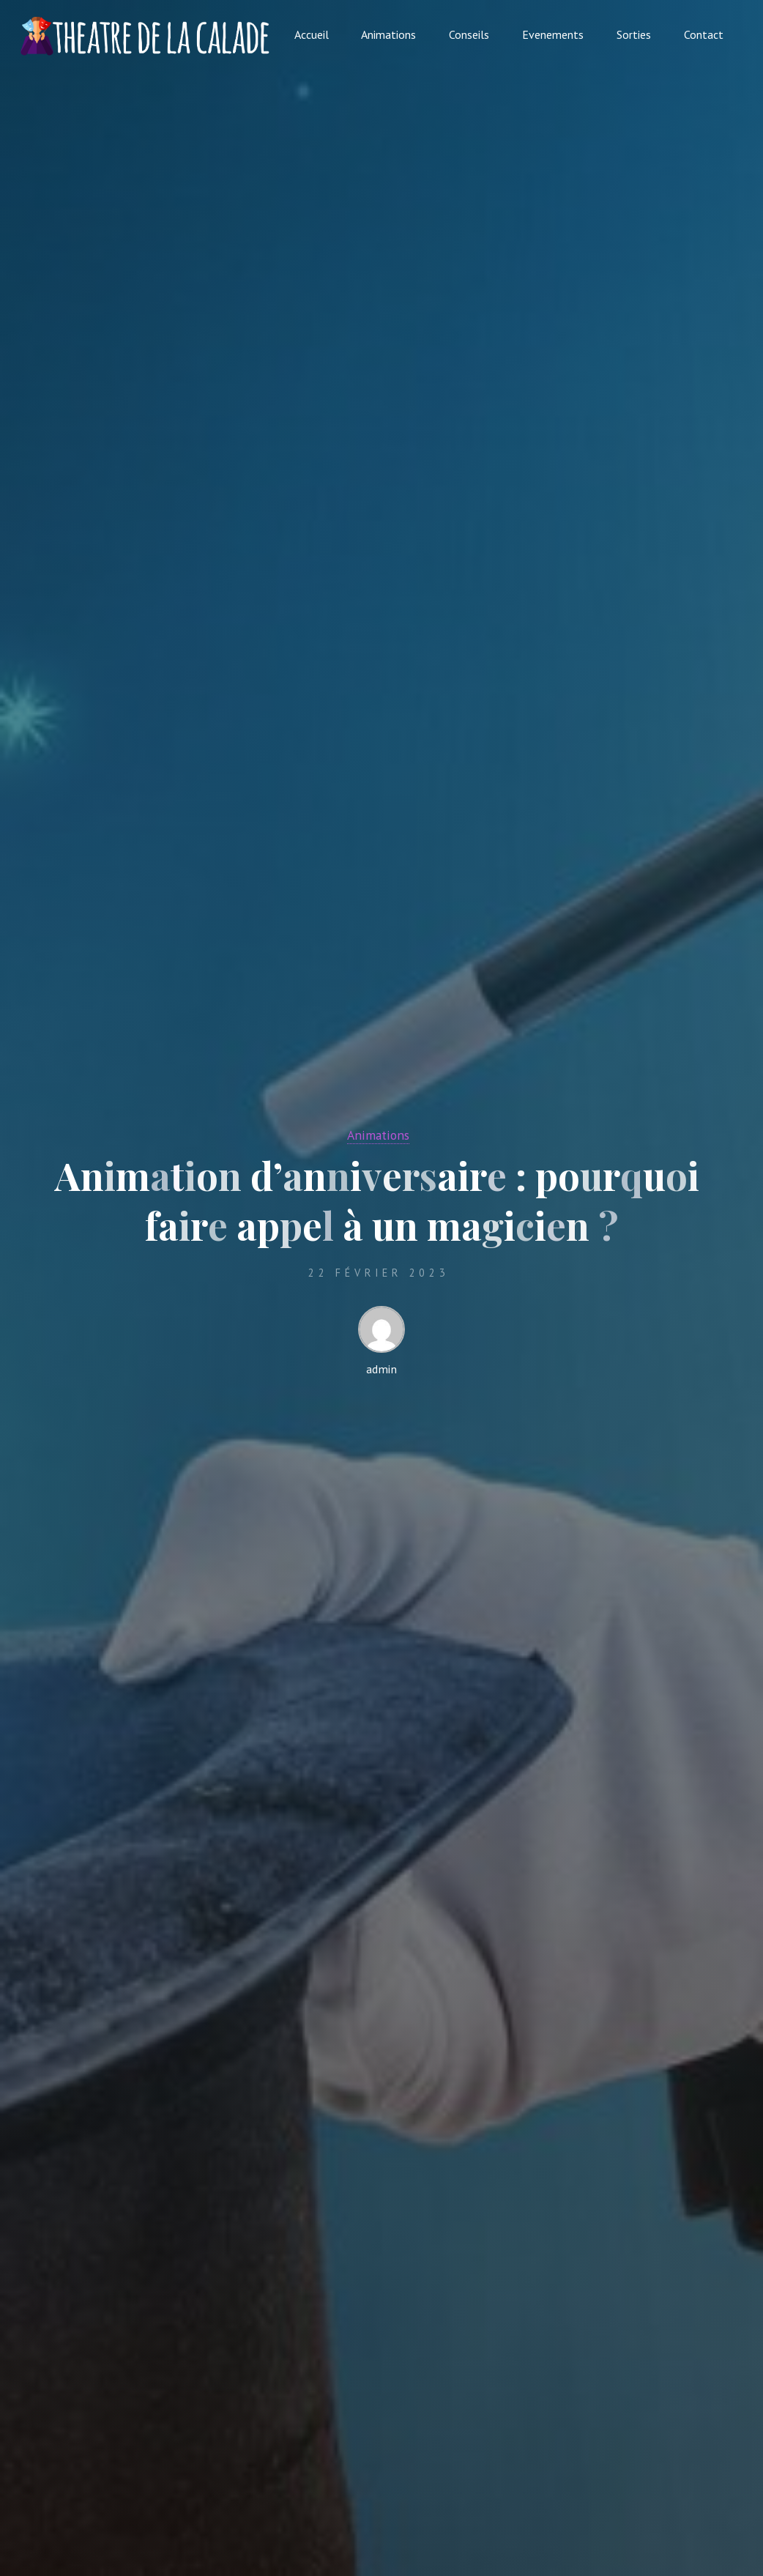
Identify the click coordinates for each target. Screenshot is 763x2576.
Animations (378, 1134)
